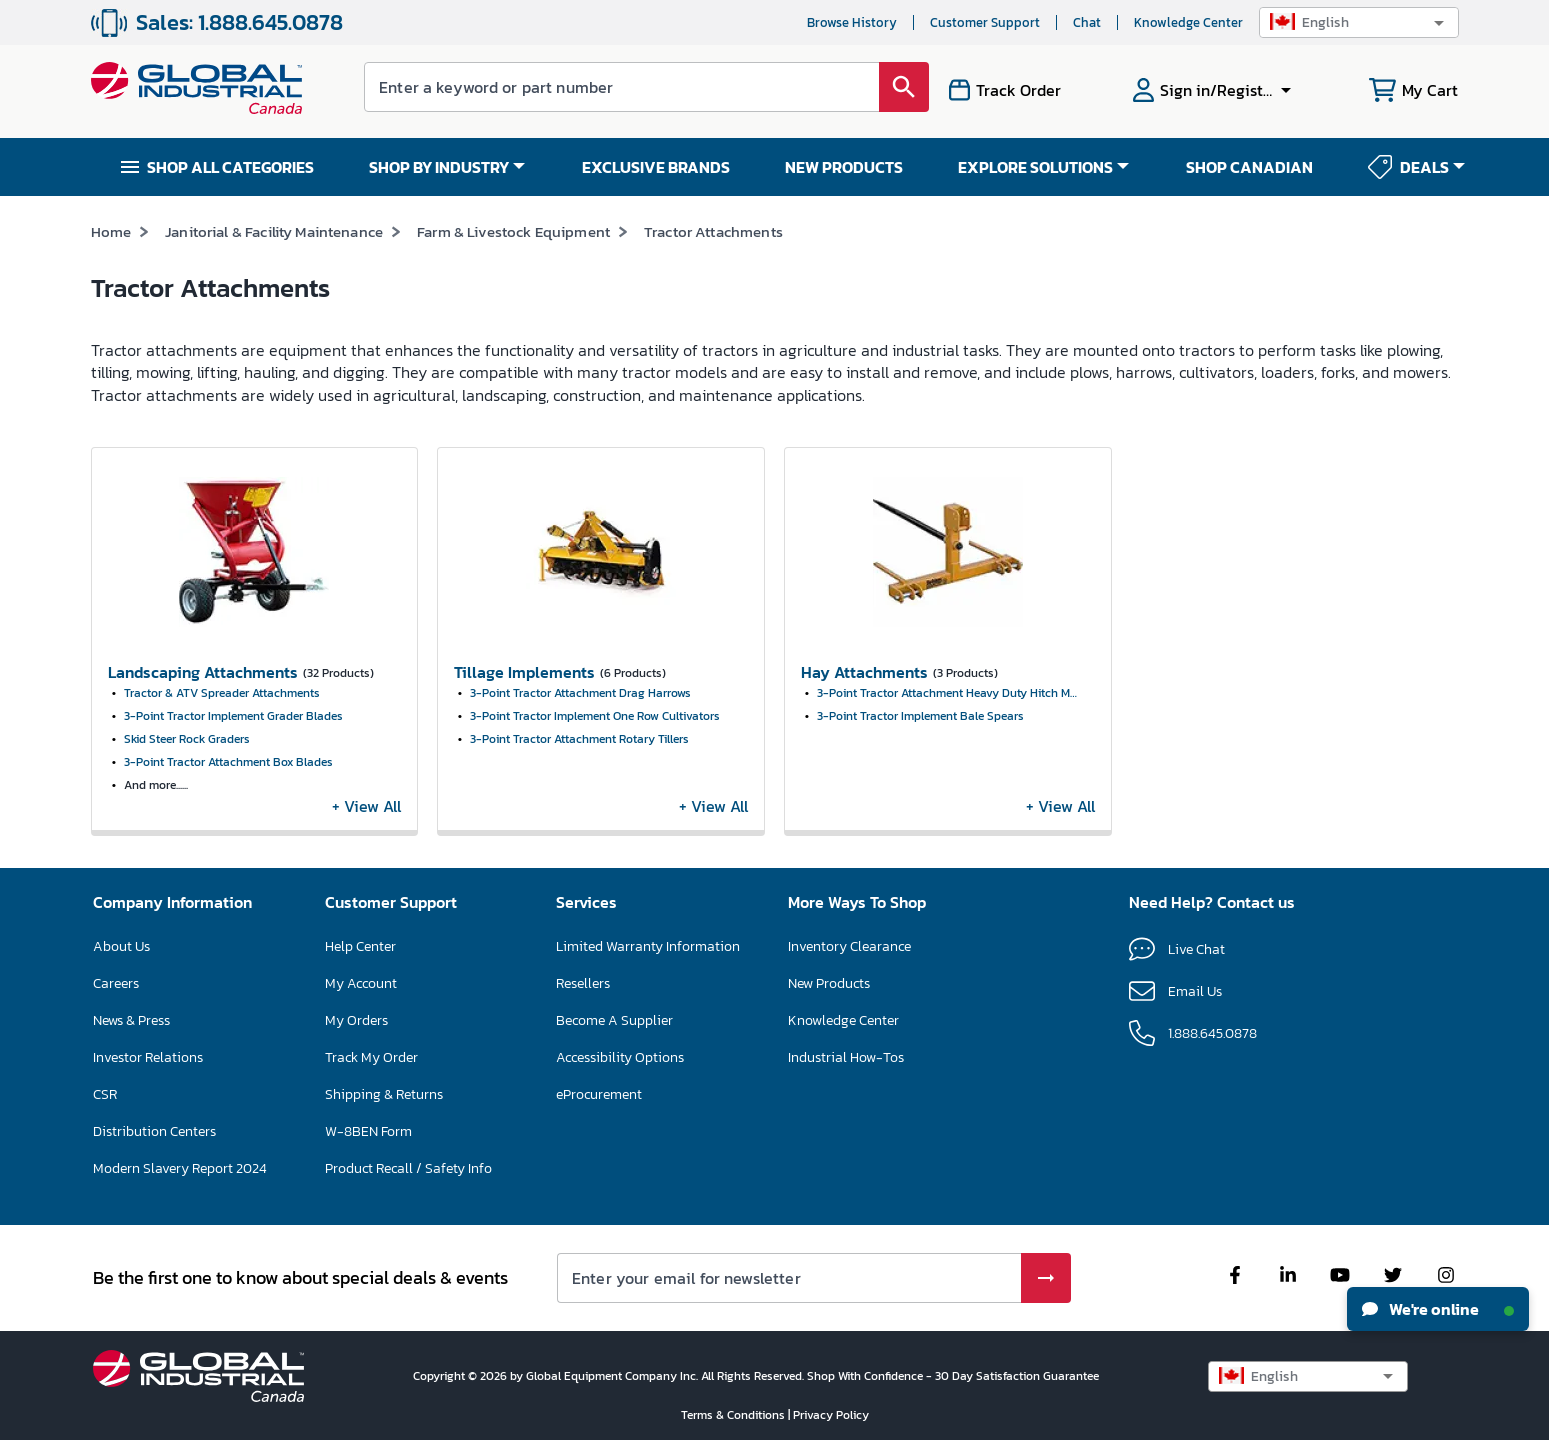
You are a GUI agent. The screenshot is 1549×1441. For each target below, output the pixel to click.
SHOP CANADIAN (1249, 167)
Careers (116, 983)
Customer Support (985, 22)
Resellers (583, 983)
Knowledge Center (1188, 22)
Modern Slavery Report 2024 (180, 1168)
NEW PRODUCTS (844, 167)
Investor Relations (148, 1057)
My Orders (356, 1020)
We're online (1438, 1309)
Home (111, 231)
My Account (361, 983)
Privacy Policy (831, 1415)
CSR (105, 1094)
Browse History (852, 22)
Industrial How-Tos (846, 1057)
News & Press (131, 1020)
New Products (829, 983)
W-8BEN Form (368, 1131)
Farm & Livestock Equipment (513, 231)
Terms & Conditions (734, 1415)
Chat (1087, 22)
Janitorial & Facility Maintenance (274, 231)
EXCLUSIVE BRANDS (656, 167)
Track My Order (371, 1057)
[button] (1359, 22)
